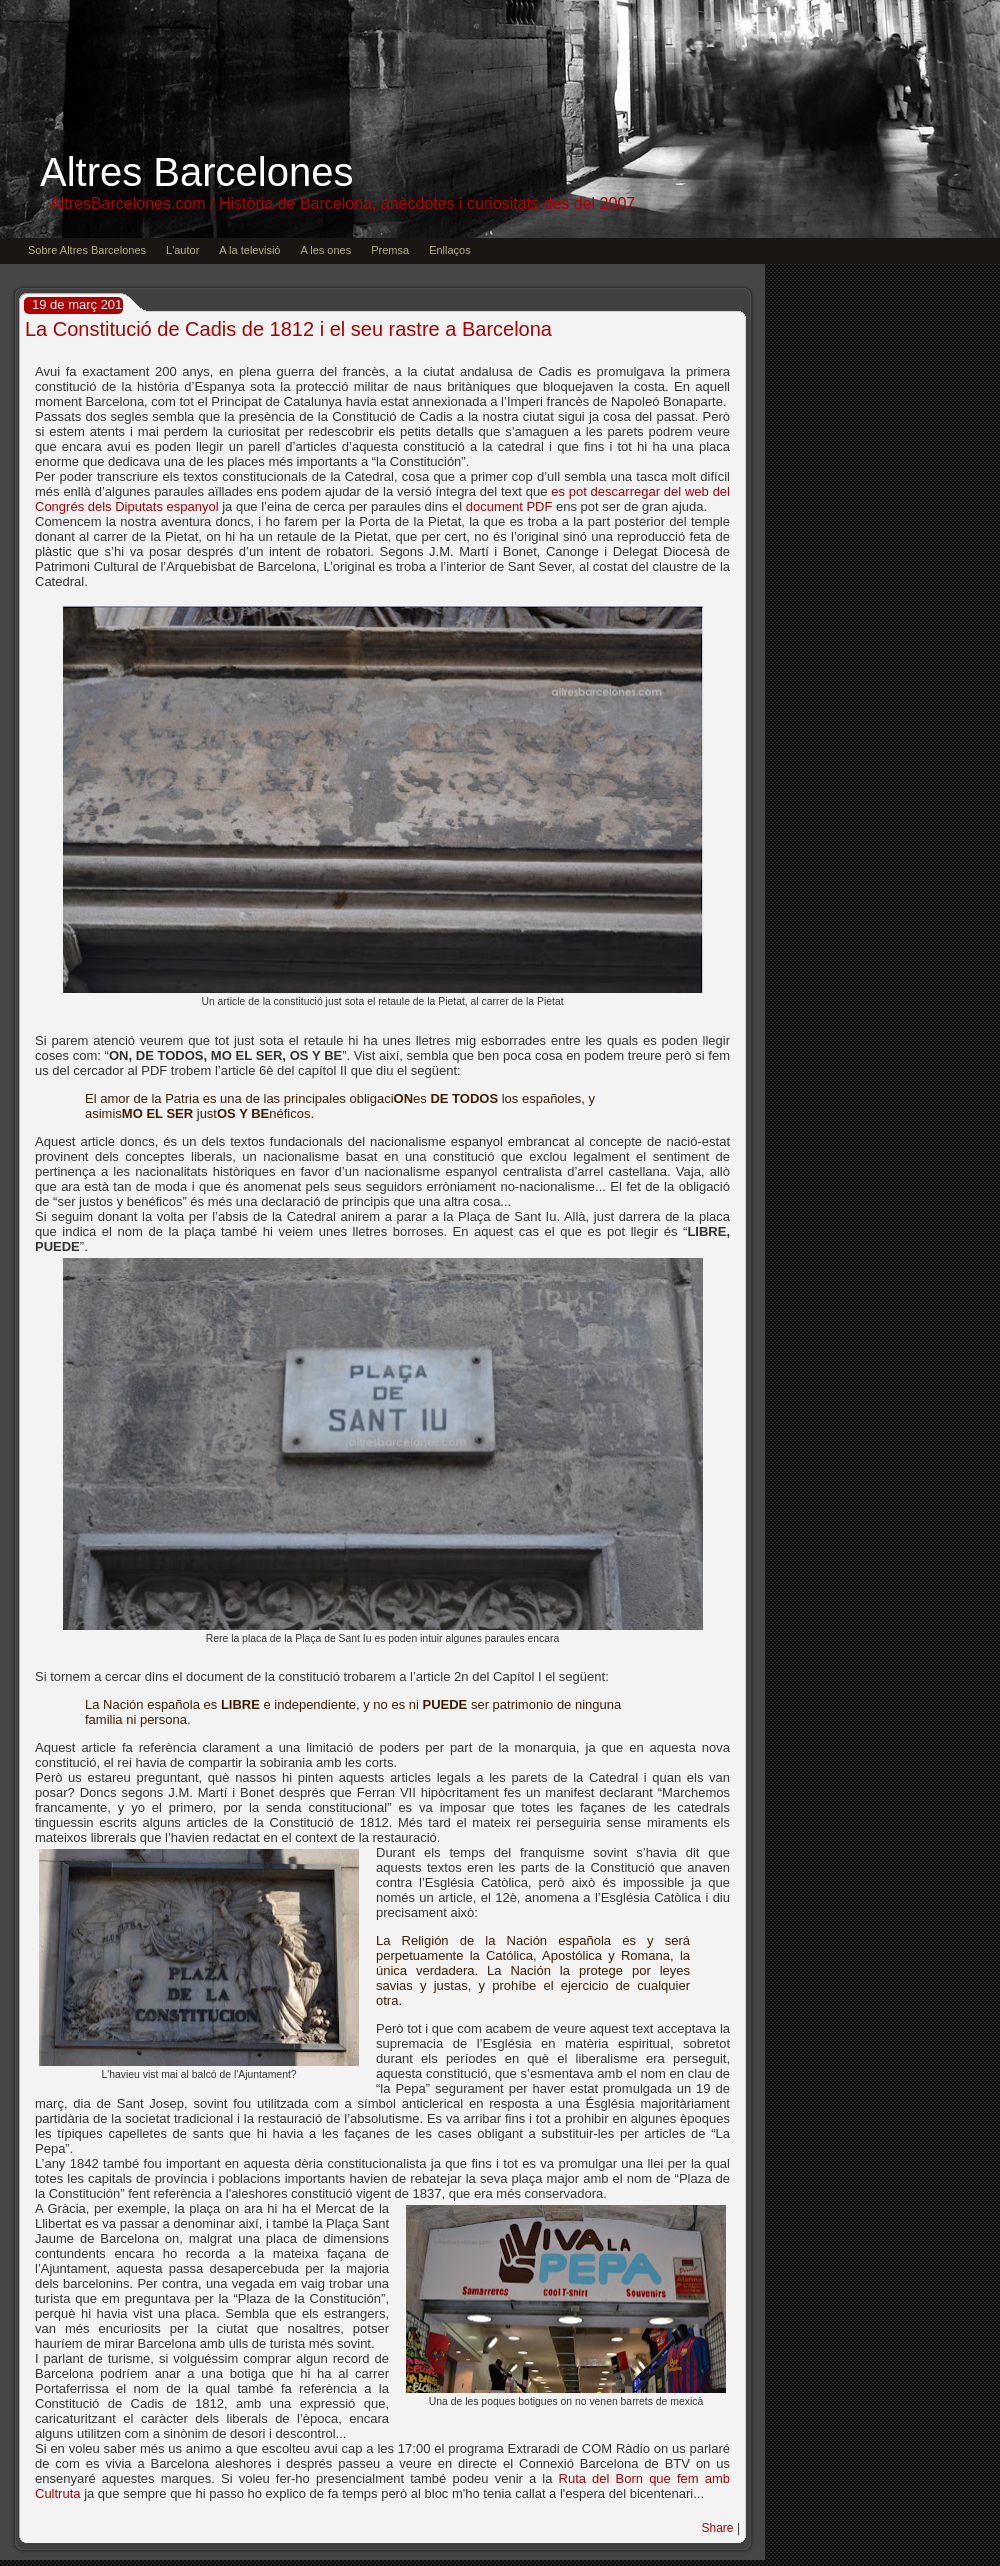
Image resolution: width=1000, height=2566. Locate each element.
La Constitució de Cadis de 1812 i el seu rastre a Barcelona (288, 329)
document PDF (509, 506)
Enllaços (450, 250)
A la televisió (249, 250)
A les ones (325, 250)
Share (718, 2528)
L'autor (182, 250)
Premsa (390, 250)
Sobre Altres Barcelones (87, 250)
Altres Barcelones (196, 172)
